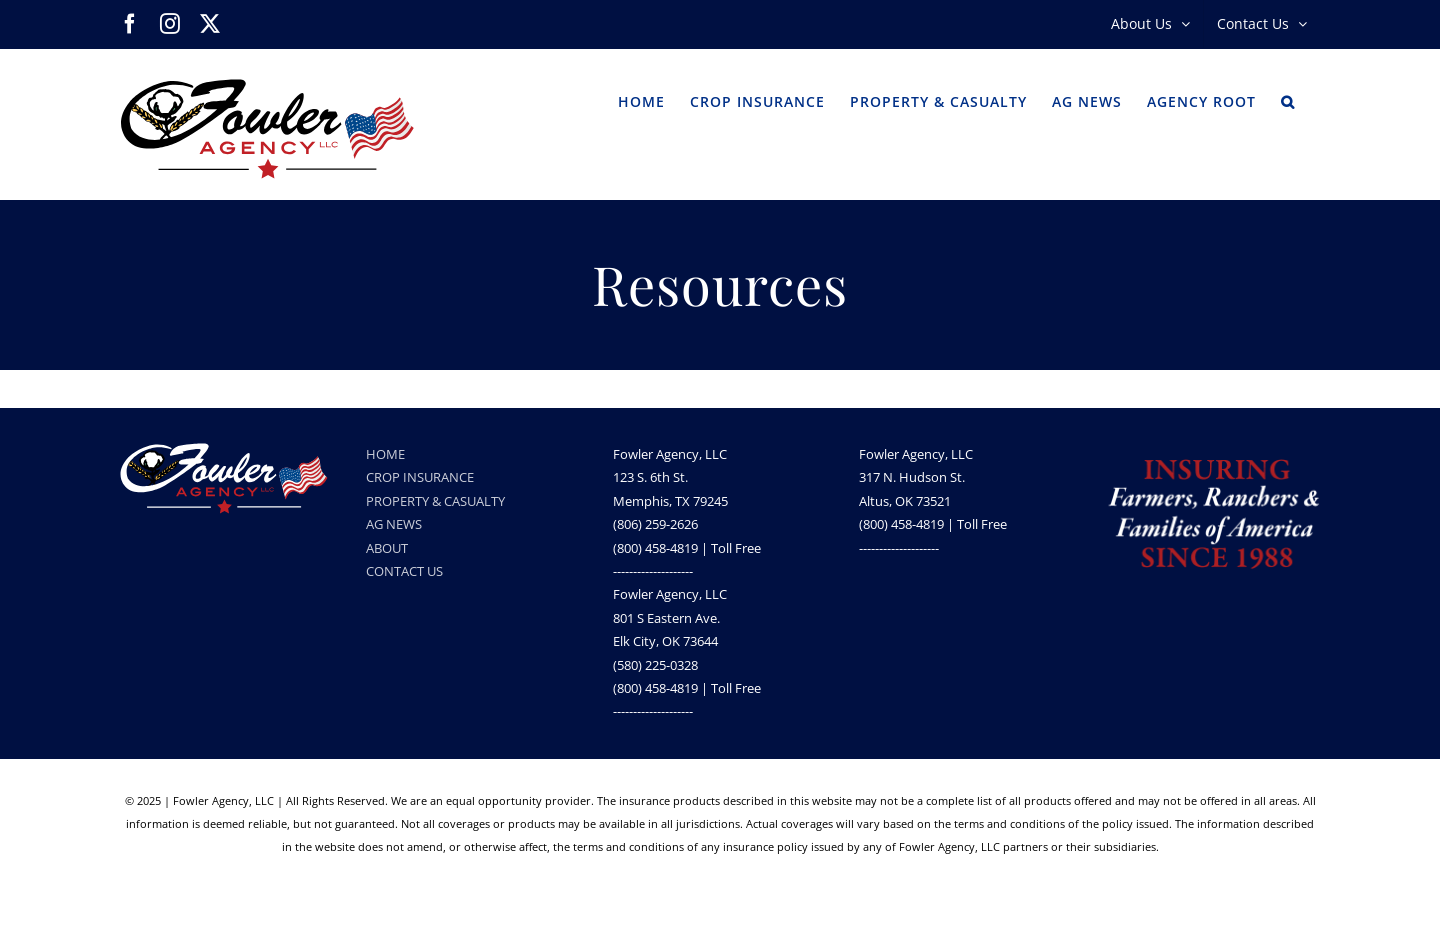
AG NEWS (394, 524)
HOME (385, 454)
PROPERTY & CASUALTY (435, 501)
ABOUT (387, 548)
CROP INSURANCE (420, 477)
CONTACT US (404, 571)
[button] (1288, 100)
